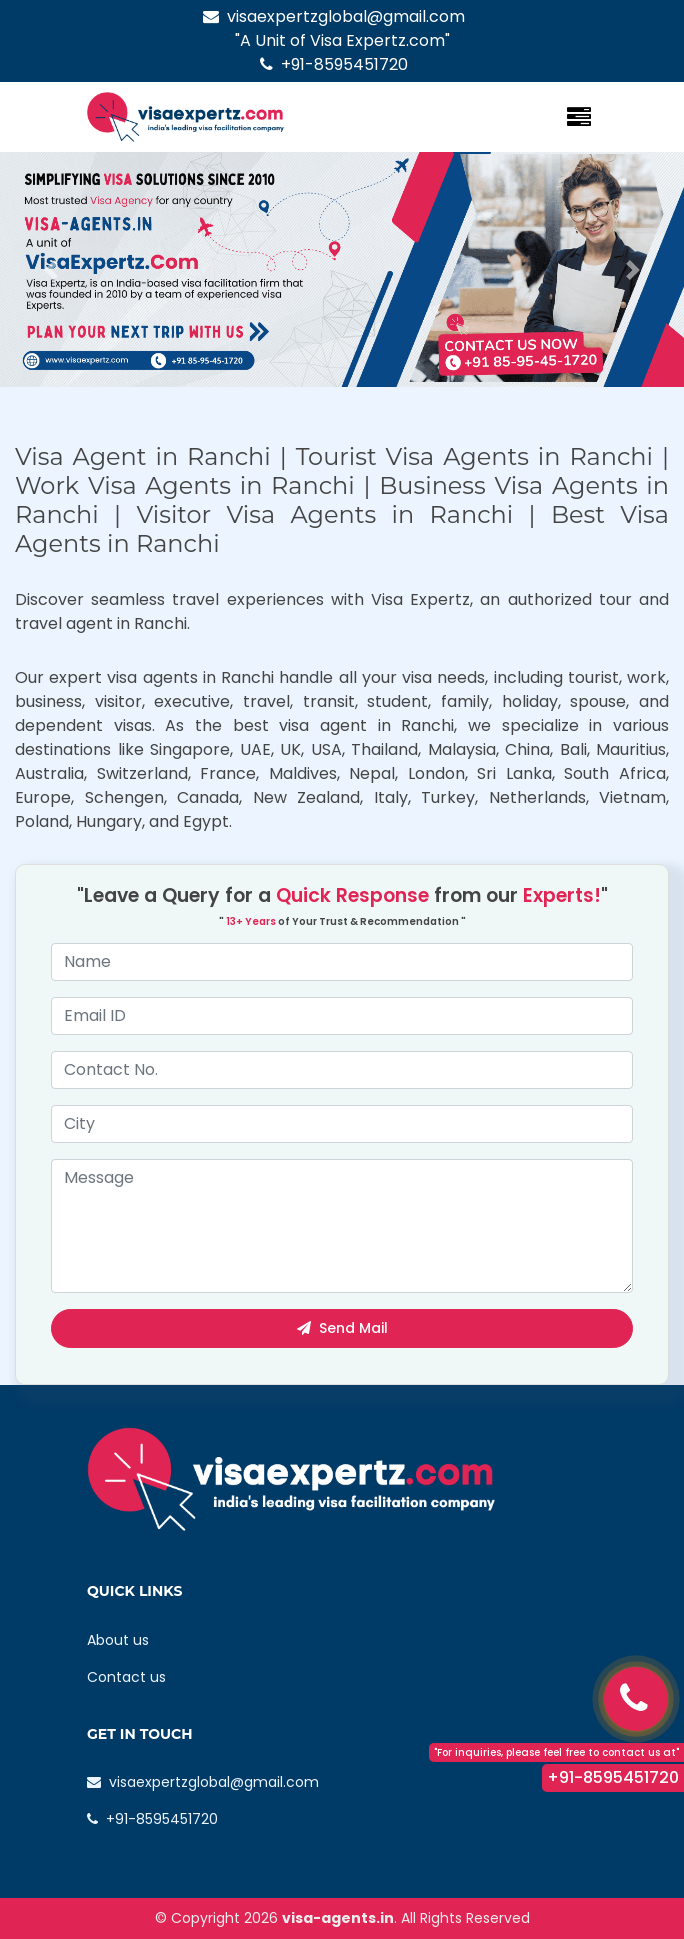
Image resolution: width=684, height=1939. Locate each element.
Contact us (126, 1677)
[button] (51, 269)
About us (118, 1640)
